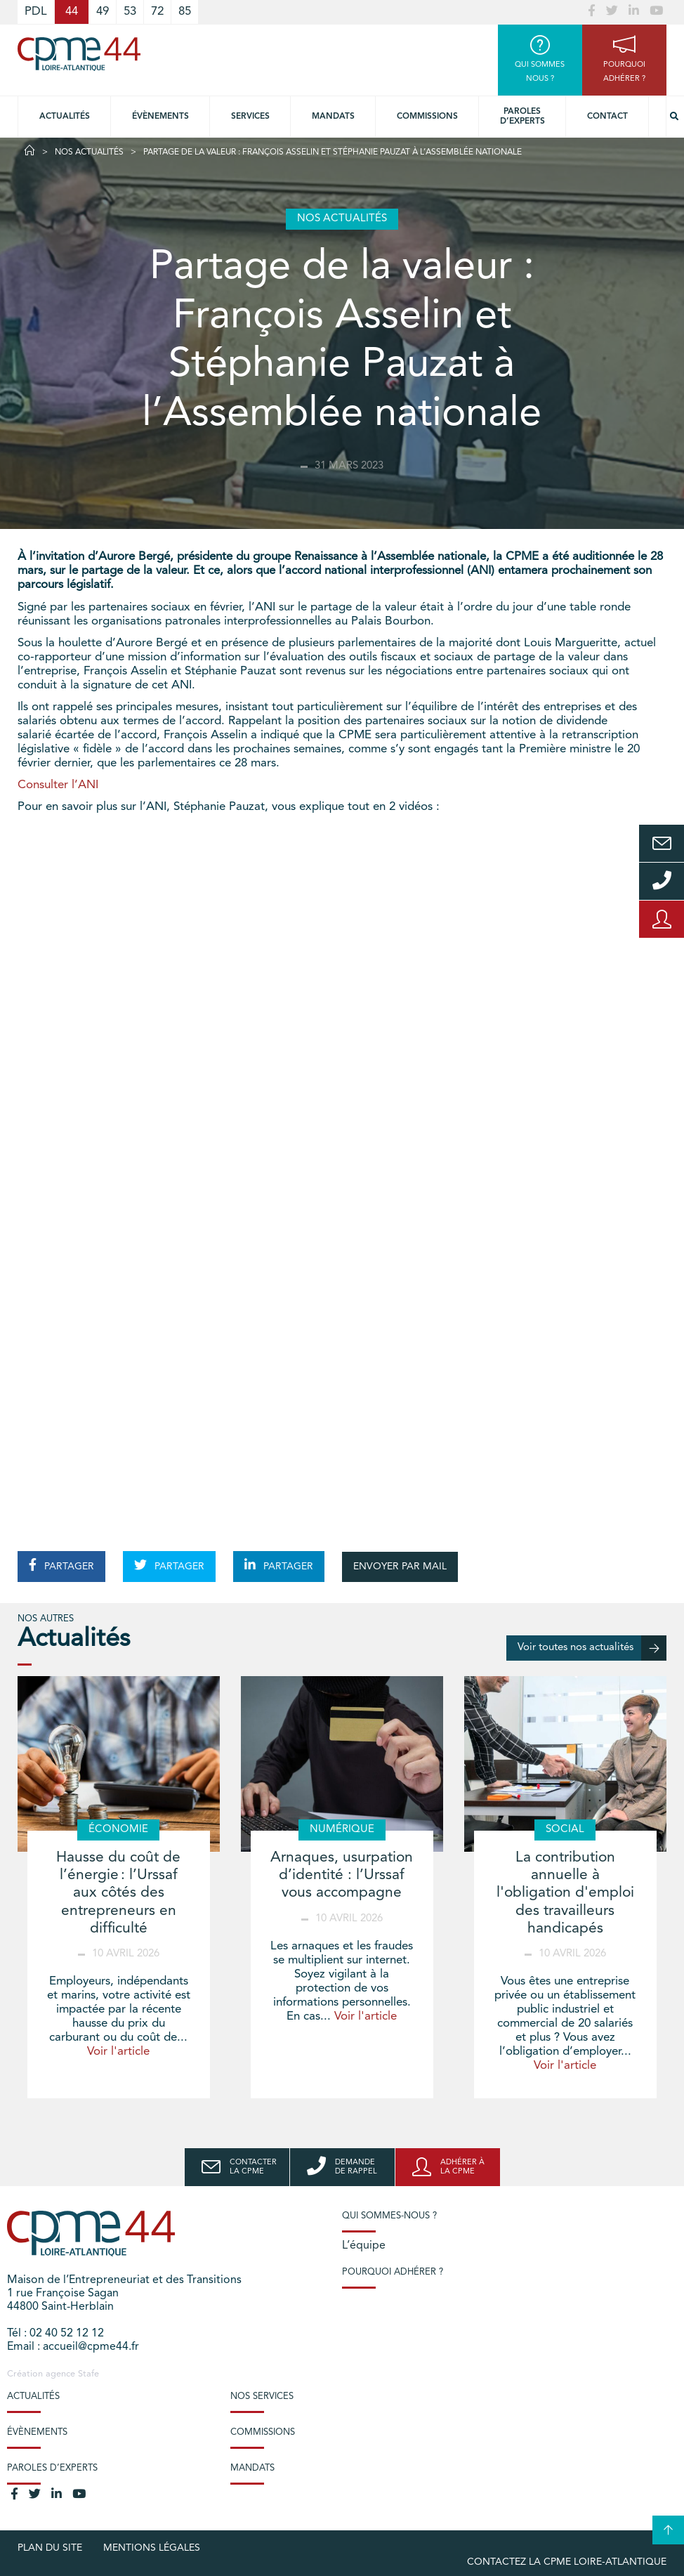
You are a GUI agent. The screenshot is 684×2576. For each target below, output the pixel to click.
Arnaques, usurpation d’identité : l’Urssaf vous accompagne (341, 1875)
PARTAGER (61, 1565)
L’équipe (364, 2245)
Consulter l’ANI (58, 785)
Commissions (427, 116)
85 (184, 12)
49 (102, 12)
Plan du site (50, 2548)
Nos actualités (89, 152)
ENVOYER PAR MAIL (400, 1566)
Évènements (160, 116)
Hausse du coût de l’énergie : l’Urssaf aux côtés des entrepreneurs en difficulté (118, 1893)
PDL (36, 12)
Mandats (333, 116)
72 (157, 12)
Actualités (64, 116)
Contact (607, 116)
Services (250, 116)
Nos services (262, 2396)
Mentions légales (151, 2548)
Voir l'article (118, 2052)
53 (130, 12)
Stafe (88, 2374)
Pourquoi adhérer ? (392, 2272)
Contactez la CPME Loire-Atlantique (566, 2562)
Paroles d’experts (522, 116)
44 (71, 12)
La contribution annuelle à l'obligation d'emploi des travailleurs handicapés (565, 1893)
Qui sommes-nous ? (389, 2216)
